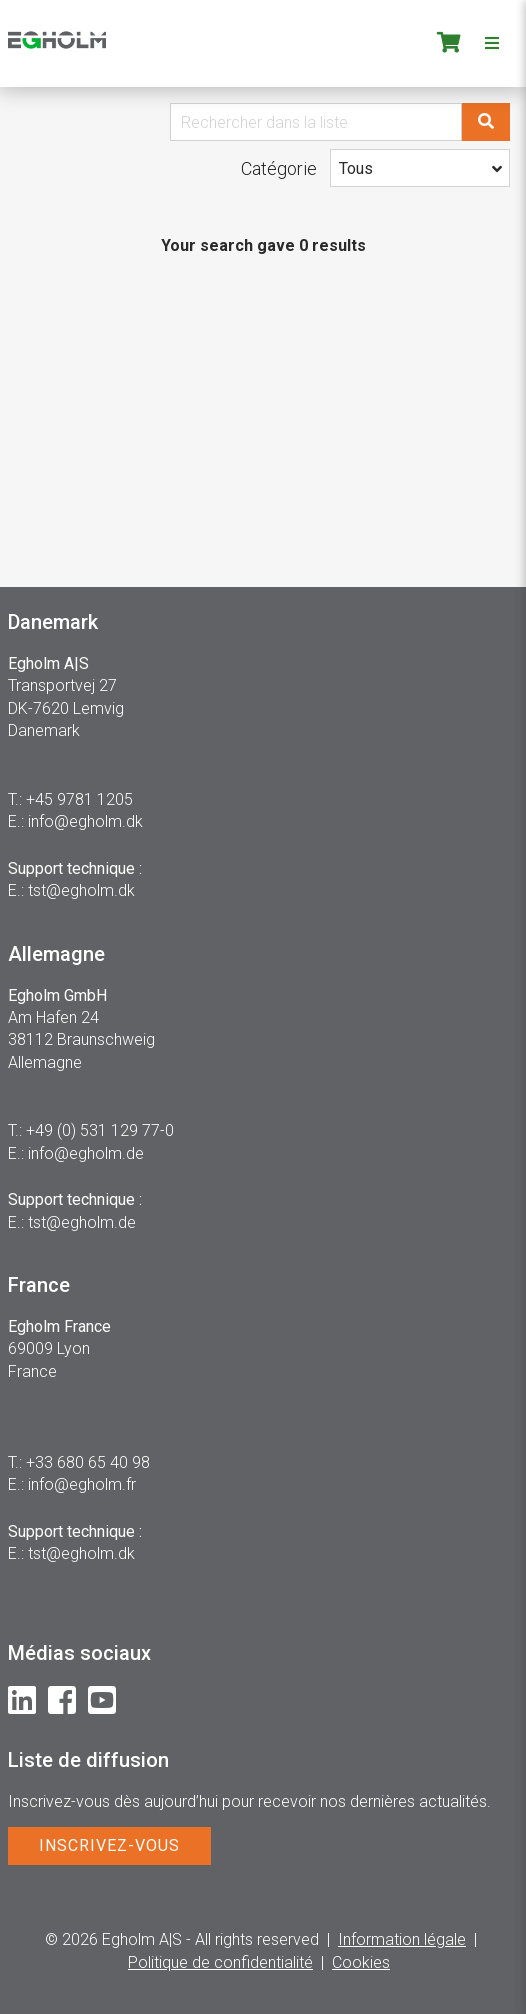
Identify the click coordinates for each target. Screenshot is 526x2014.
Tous (356, 168)
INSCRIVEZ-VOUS (109, 1845)
